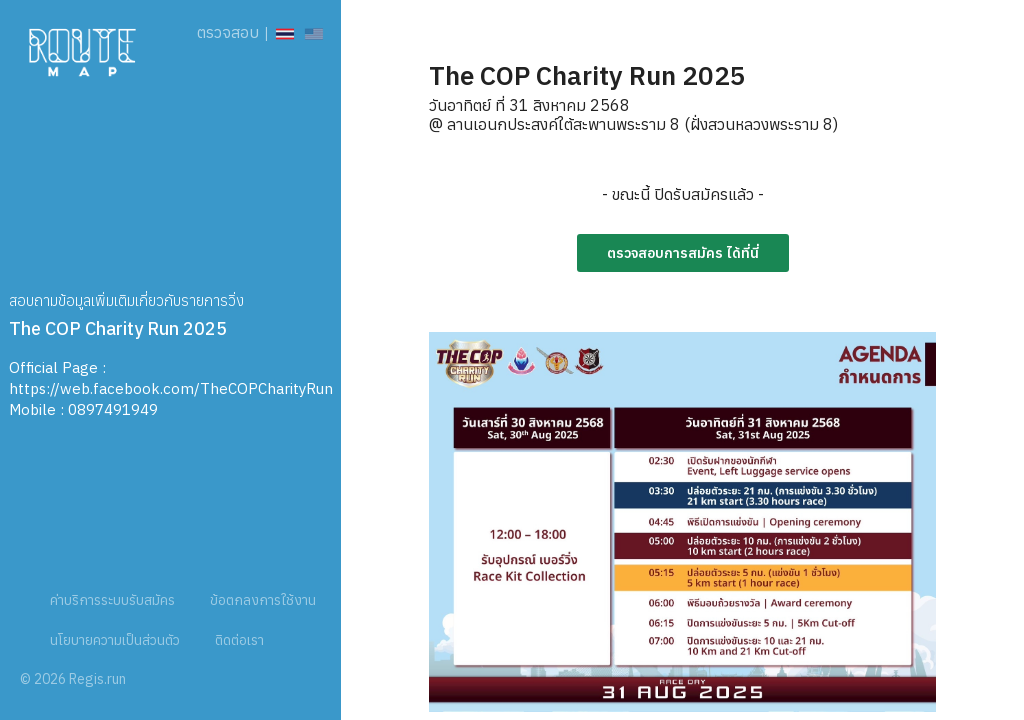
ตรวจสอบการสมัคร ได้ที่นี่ (683, 253)
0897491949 (113, 409)
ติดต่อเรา (239, 640)
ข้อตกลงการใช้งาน (263, 600)
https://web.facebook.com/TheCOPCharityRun (171, 388)
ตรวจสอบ (228, 32)
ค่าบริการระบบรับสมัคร (112, 600)
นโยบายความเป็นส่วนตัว (115, 640)
